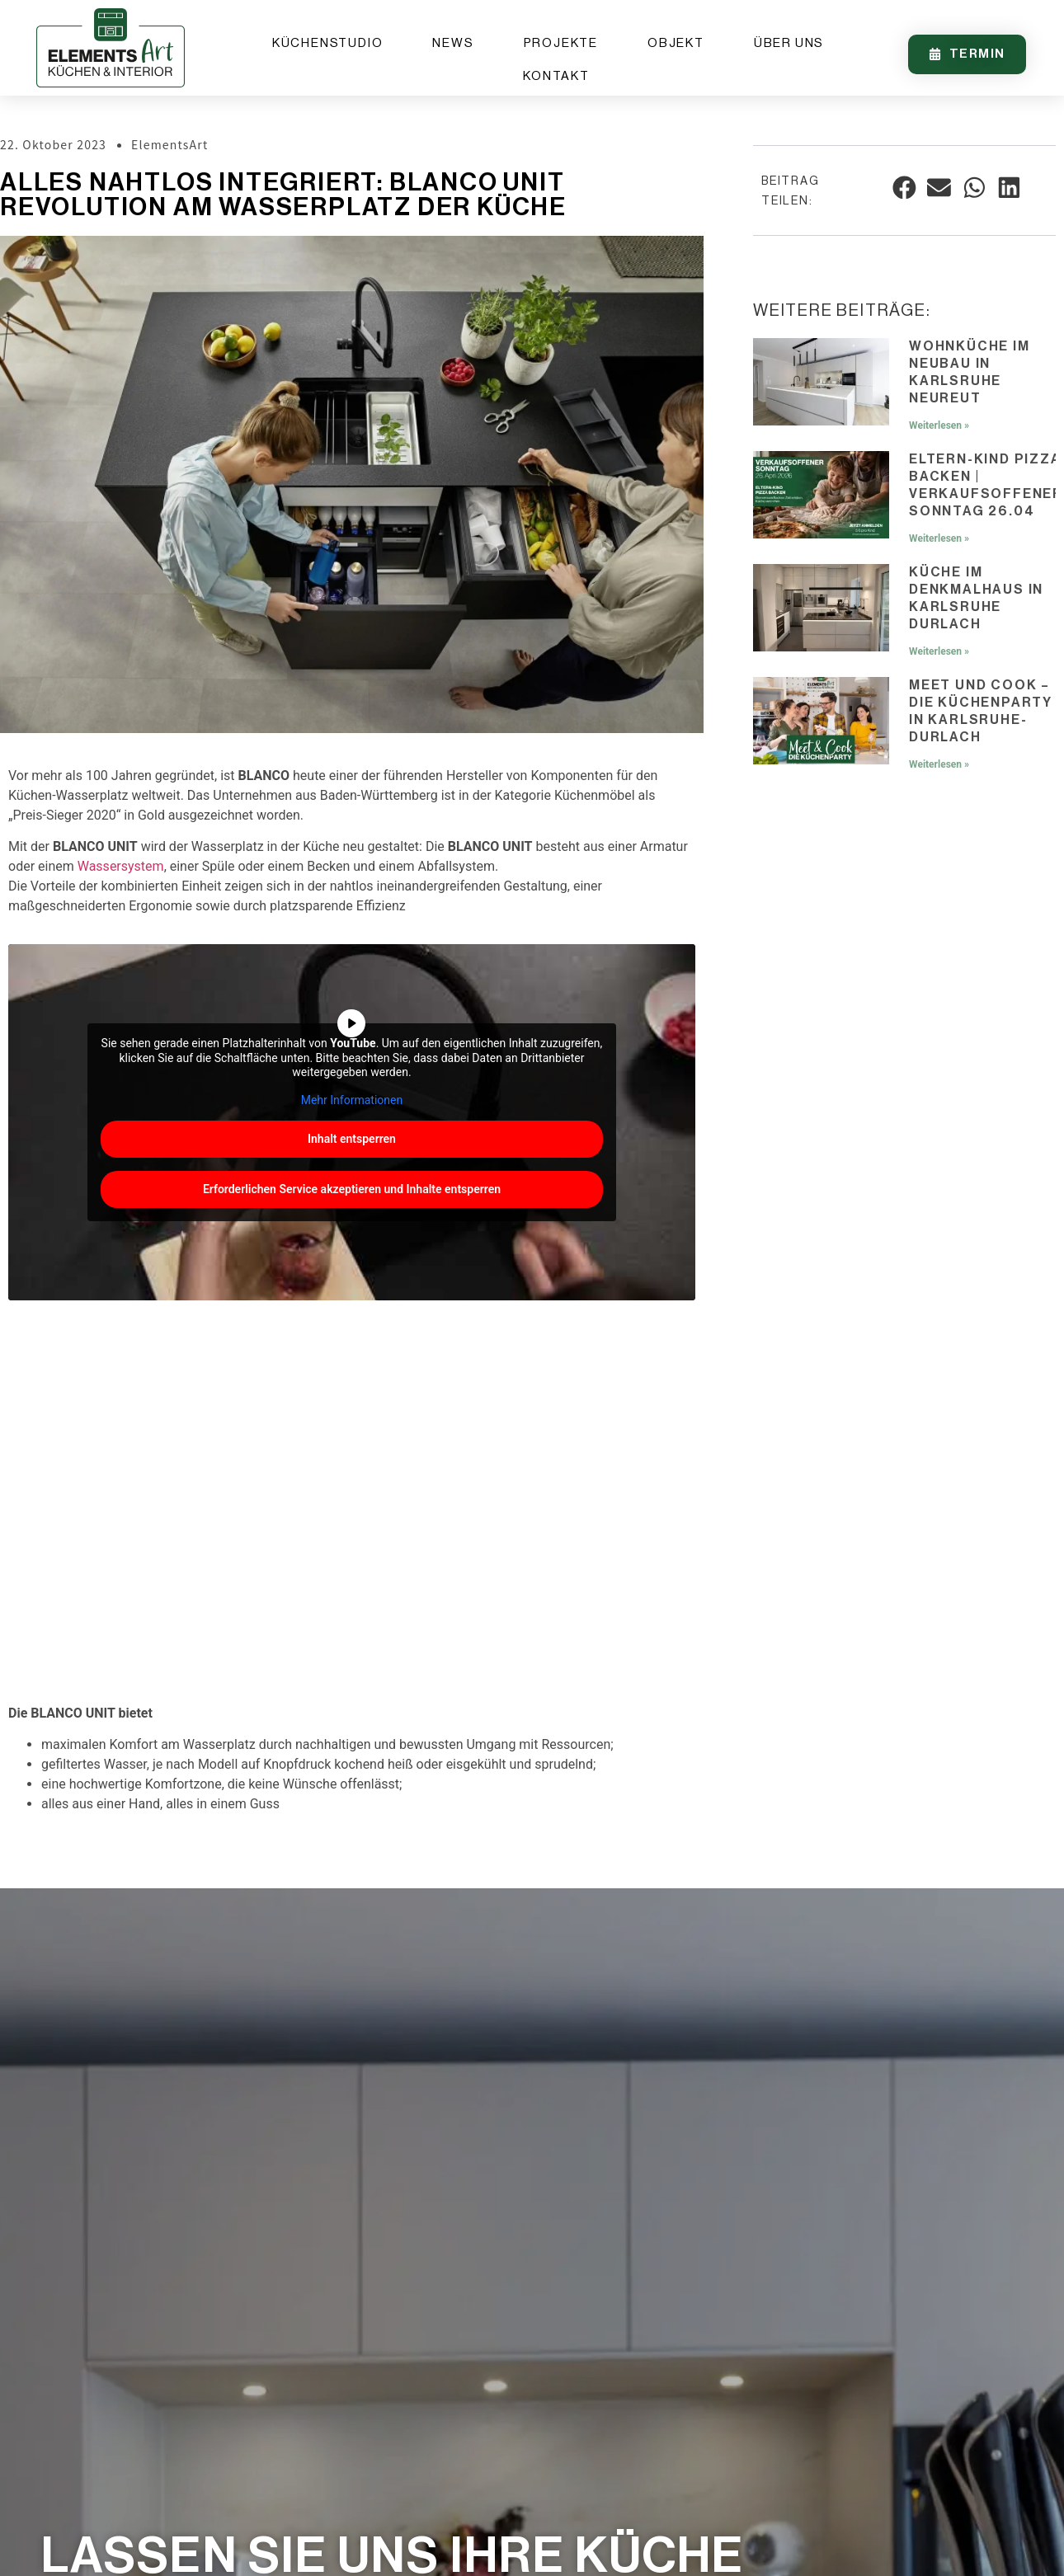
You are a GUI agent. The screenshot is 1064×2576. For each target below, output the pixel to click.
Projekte (561, 43)
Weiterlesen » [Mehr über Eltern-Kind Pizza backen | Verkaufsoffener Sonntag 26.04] (939, 538)
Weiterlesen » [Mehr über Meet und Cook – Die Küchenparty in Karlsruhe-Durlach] (939, 764)
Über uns (789, 43)
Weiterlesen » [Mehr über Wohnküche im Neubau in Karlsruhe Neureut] (939, 425)
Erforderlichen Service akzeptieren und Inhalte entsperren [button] (352, 1189)
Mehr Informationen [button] (352, 1100)
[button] (904, 187)
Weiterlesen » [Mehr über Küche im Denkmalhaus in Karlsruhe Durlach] (939, 651)
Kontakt (556, 76)
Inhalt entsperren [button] (352, 1138)
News (452, 43)
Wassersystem (121, 866)
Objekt (675, 43)
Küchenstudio (328, 43)
